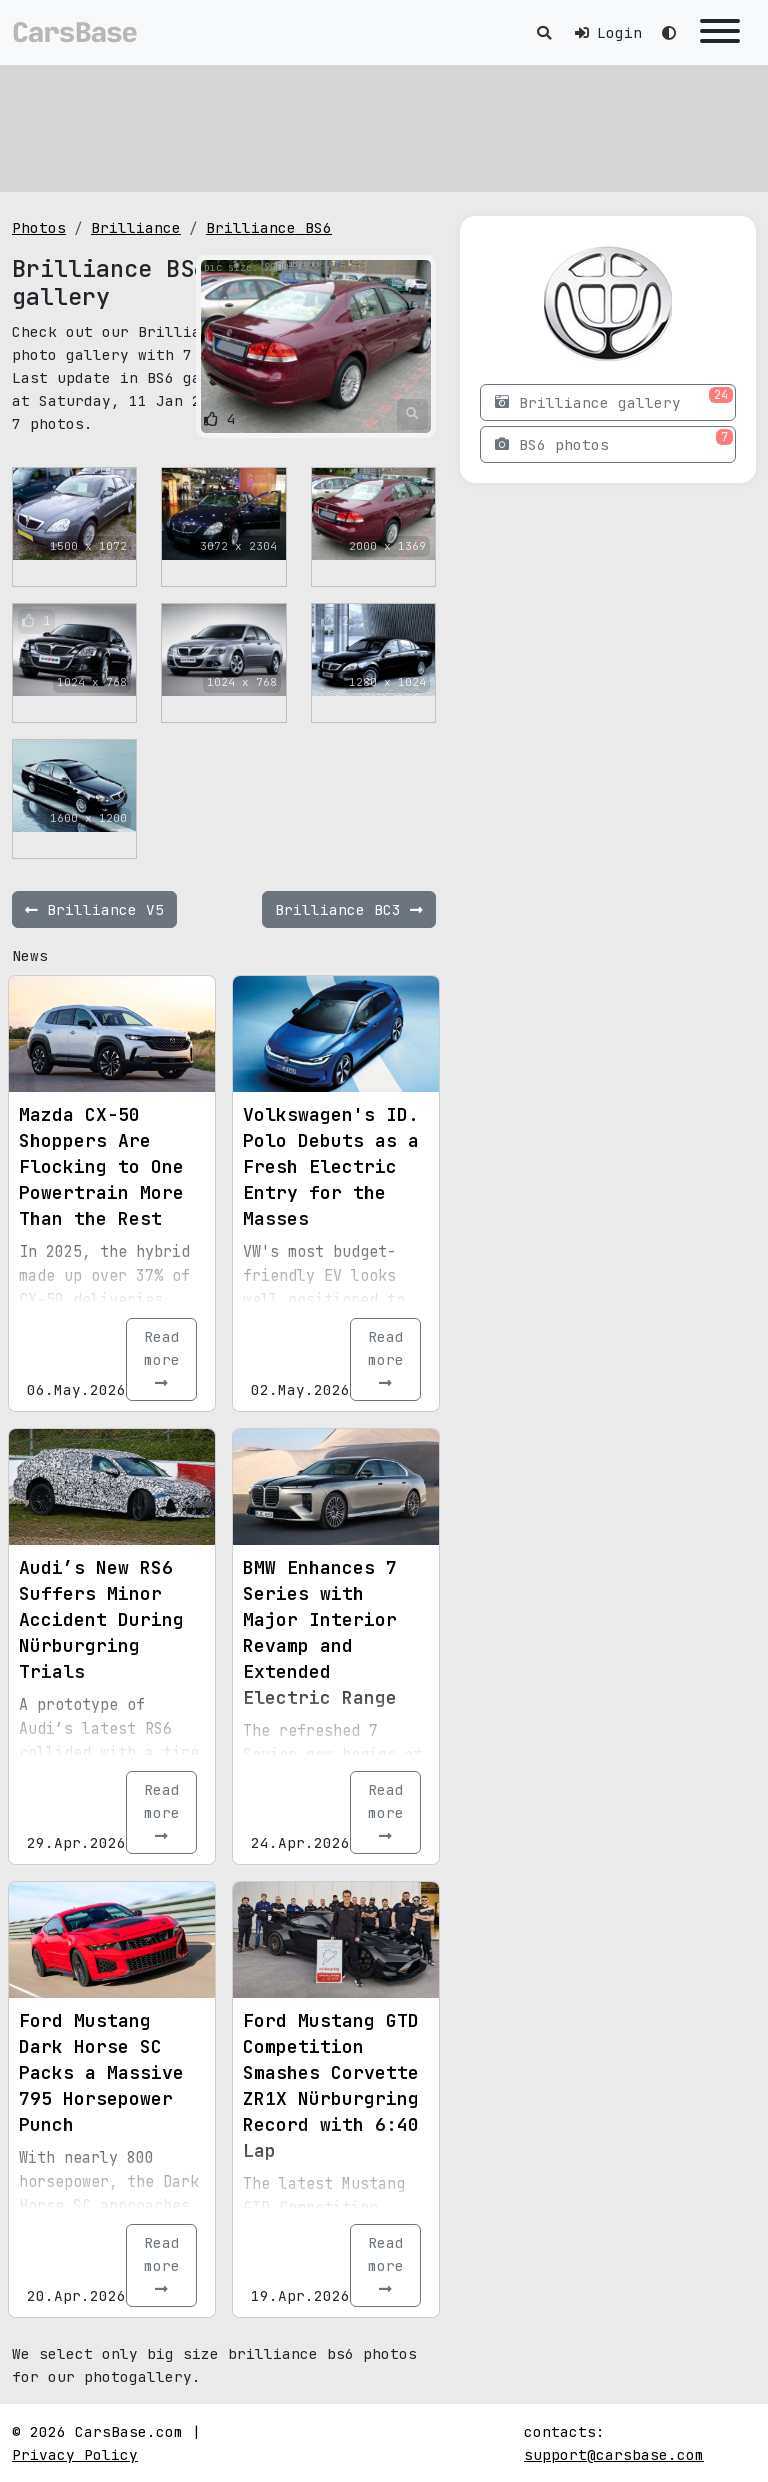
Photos (39, 227)
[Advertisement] (384, 125)
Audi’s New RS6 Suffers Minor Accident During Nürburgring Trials (101, 1619)
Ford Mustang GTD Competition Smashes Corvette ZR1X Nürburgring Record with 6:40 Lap (331, 2085)
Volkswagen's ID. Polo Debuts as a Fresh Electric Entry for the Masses (331, 1166)
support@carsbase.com (614, 2454)
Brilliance (136, 227)
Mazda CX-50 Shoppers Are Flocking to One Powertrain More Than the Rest (101, 1166)
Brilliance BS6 (269, 227)
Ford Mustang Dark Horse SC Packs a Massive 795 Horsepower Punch (101, 2072)
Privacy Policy (75, 2454)
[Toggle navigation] (720, 32)
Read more (162, 1359)
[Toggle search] (544, 32)
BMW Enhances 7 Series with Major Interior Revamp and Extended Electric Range (320, 1632)
